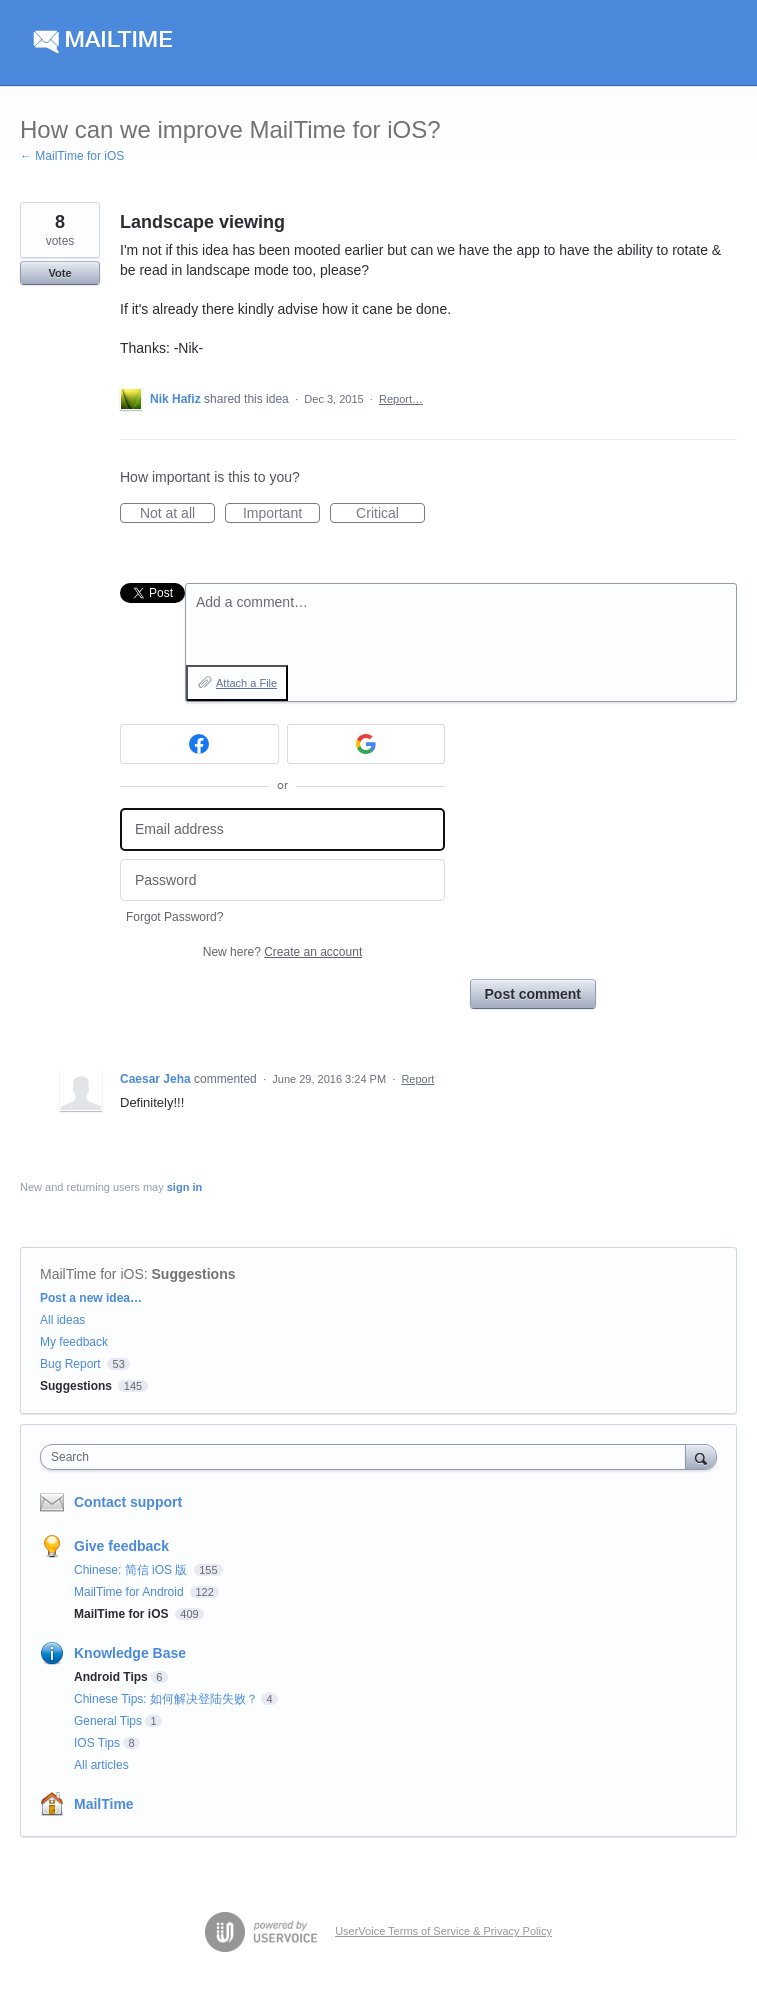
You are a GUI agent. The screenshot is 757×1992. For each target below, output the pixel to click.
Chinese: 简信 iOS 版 (132, 1570)
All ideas (62, 1320)
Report (417, 1079)
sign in (184, 1187)
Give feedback (121, 1546)
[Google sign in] (366, 744)
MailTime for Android (130, 1592)
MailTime (104, 1804)
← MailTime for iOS (72, 156)
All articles (101, 1765)
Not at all (177, 514)
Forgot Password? (174, 917)
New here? (282, 952)
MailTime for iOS (92, 1274)
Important (281, 514)
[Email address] (282, 829)
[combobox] (367, 1457)
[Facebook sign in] (199, 744)
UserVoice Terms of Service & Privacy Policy (443, 1931)
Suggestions (194, 1274)
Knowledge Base (130, 1653)
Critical (390, 514)
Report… (401, 399)
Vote (59, 273)
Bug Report (70, 1364)
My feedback (74, 1342)
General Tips (108, 1721)
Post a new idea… (91, 1298)
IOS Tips (97, 1743)
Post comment (533, 994)
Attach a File (246, 683)
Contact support (128, 1502)
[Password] (282, 880)
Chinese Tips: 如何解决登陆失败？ (166, 1699)
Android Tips (111, 1677)
